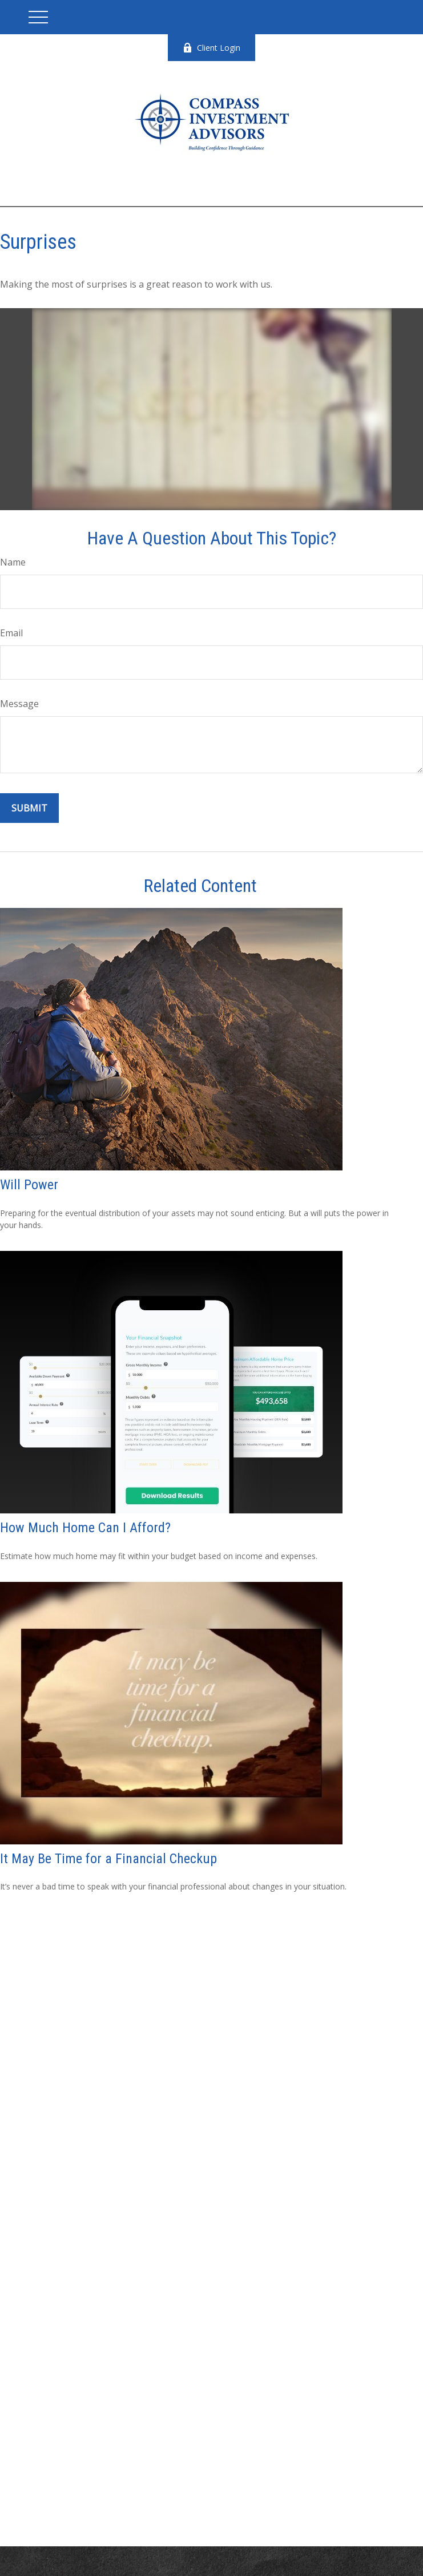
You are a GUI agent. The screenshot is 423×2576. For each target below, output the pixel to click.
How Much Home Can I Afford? (85, 1528)
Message (19, 703)
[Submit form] (29, 808)
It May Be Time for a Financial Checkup (108, 1859)
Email (11, 633)
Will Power (29, 1185)
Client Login (211, 47)
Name (13, 562)
